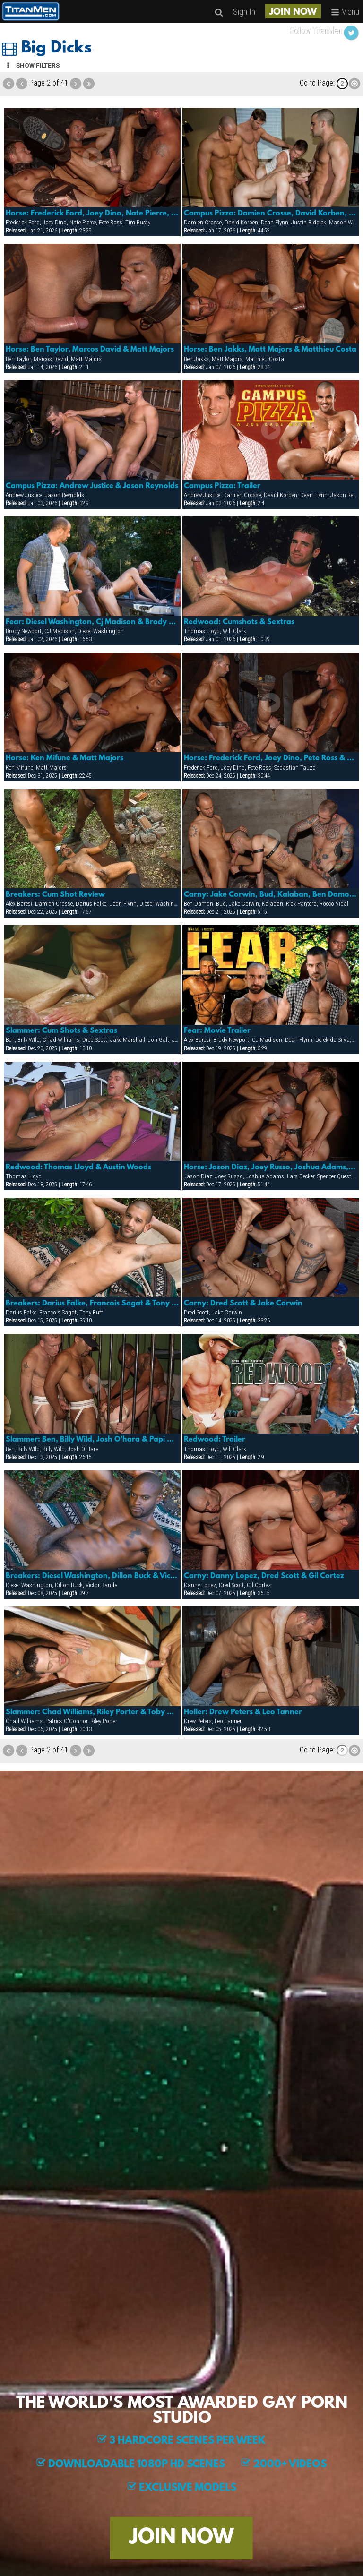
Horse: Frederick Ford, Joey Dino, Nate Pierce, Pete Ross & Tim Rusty (92, 213)
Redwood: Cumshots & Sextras (239, 622)
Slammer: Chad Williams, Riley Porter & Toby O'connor (92, 1712)
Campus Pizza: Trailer (222, 486)
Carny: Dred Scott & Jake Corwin (243, 1303)
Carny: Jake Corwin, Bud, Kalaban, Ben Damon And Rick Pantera (270, 895)
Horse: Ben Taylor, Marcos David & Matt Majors (90, 349)
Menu (345, 12)
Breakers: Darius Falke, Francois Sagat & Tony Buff (92, 1303)
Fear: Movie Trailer (217, 1031)
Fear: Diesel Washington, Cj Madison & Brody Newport (92, 622)
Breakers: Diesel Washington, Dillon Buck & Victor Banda (92, 1576)
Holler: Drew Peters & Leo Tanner (243, 1712)
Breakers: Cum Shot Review (55, 895)
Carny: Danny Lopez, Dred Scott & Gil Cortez (264, 1576)
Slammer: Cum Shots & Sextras (61, 1031)
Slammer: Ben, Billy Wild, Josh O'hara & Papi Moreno (92, 1439)
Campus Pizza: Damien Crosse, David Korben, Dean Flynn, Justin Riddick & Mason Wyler (270, 213)
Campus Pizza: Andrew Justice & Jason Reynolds (92, 486)
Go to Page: (317, 82)
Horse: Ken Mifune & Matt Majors (64, 758)
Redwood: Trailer (214, 1439)
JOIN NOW (293, 12)
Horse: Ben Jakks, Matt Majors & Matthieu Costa (270, 349)
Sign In (244, 12)
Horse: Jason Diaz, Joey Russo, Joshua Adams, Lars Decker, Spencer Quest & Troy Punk (270, 1167)
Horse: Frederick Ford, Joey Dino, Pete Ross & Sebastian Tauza (270, 758)
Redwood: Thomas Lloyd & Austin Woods (78, 1167)
